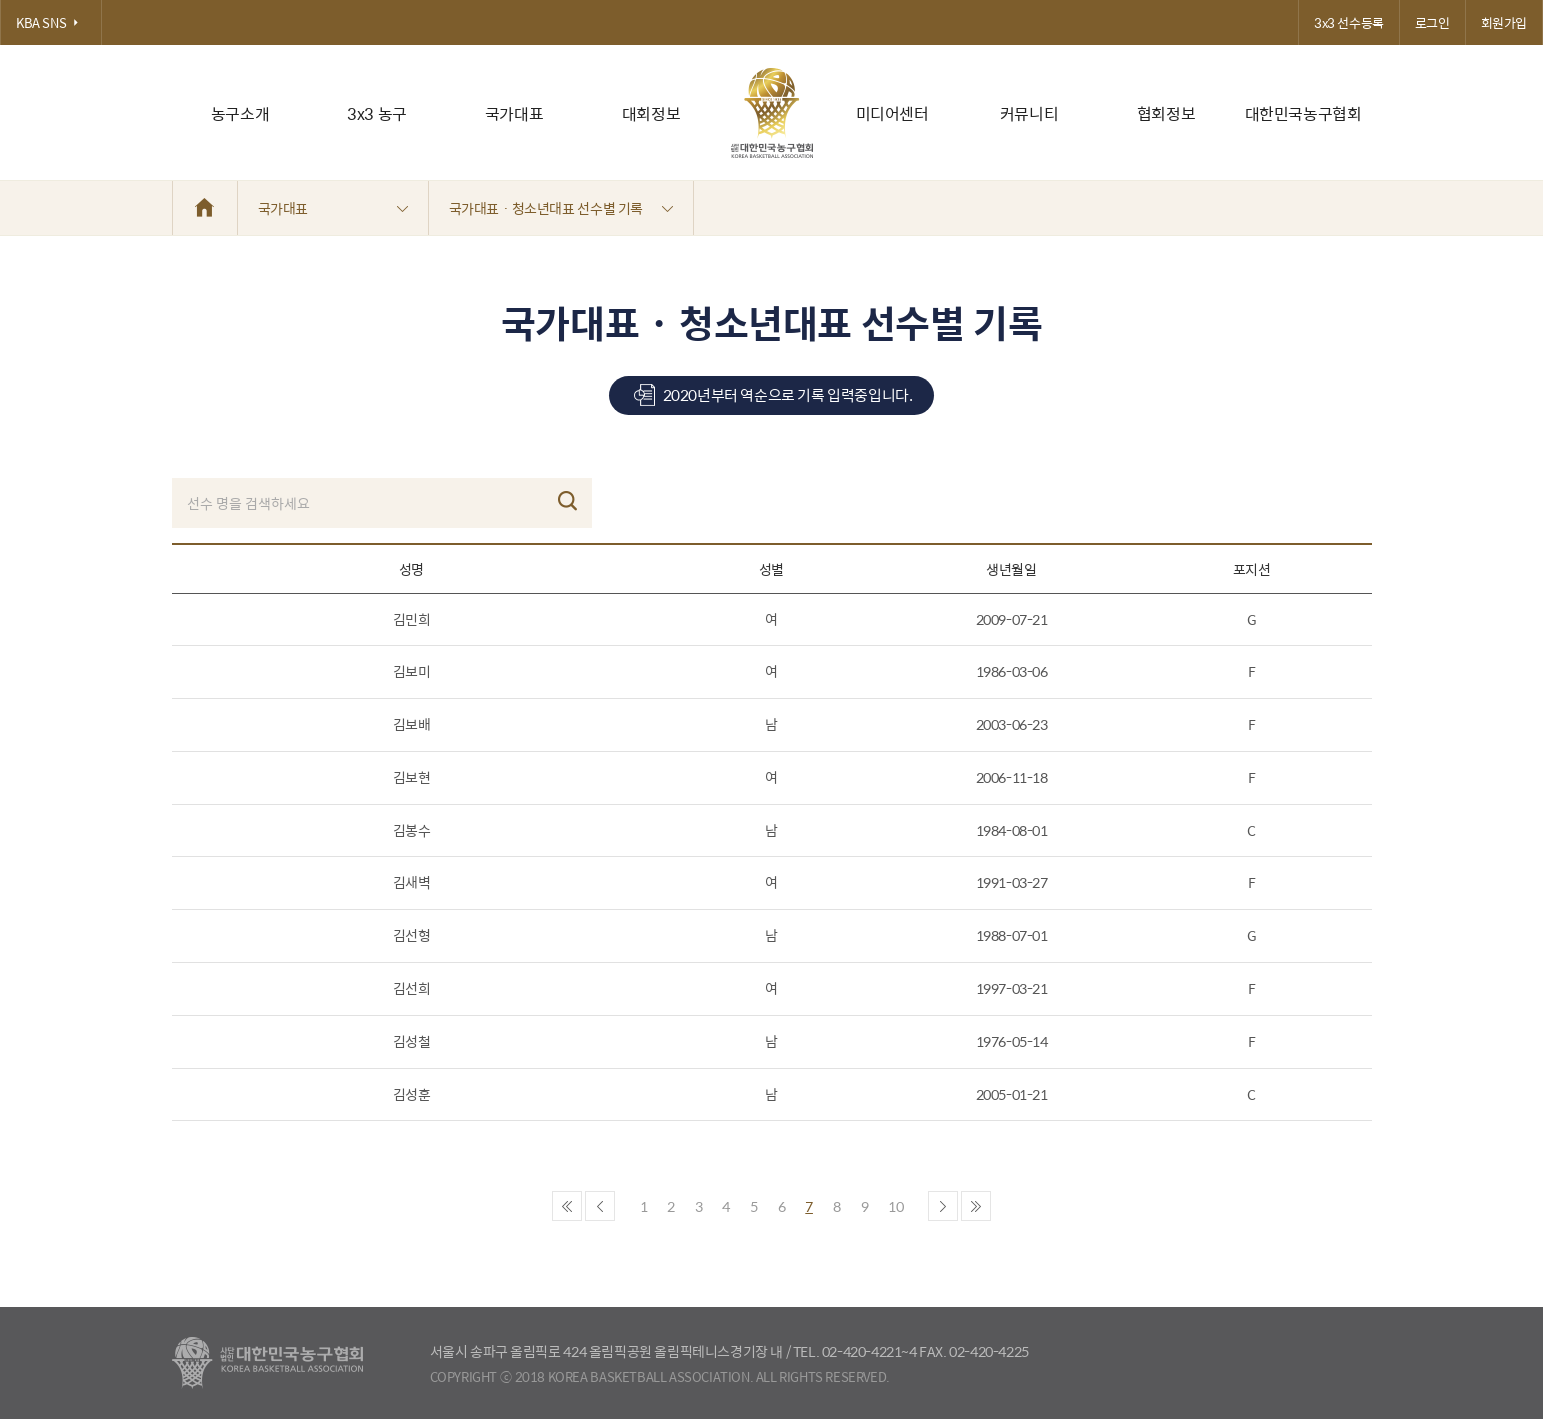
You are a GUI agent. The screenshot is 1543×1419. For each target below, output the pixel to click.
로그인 (1432, 22)
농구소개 (240, 113)
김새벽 (412, 882)
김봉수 (412, 830)
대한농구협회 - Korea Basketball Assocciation (267, 1363)
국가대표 (514, 113)
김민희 (412, 619)
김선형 (412, 935)
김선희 (412, 988)
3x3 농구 (377, 113)
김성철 (412, 1041)
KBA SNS (51, 22)
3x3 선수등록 (1349, 22)
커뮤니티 (1029, 113)
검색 (568, 501)
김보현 (412, 777)
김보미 (412, 671)
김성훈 (412, 1094)
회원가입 (1504, 22)
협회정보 (1166, 113)
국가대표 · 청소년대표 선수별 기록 (561, 208)
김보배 (412, 724)
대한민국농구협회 (1303, 113)
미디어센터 (892, 113)
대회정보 (651, 113)
